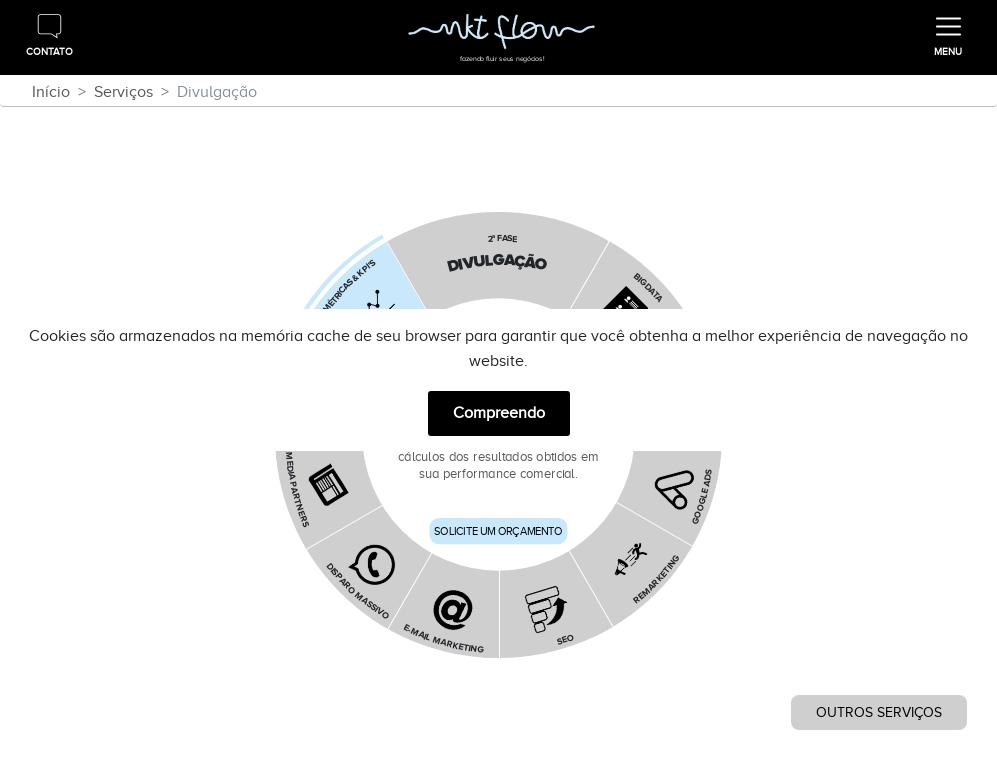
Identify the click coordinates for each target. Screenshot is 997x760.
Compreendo (499, 413)
